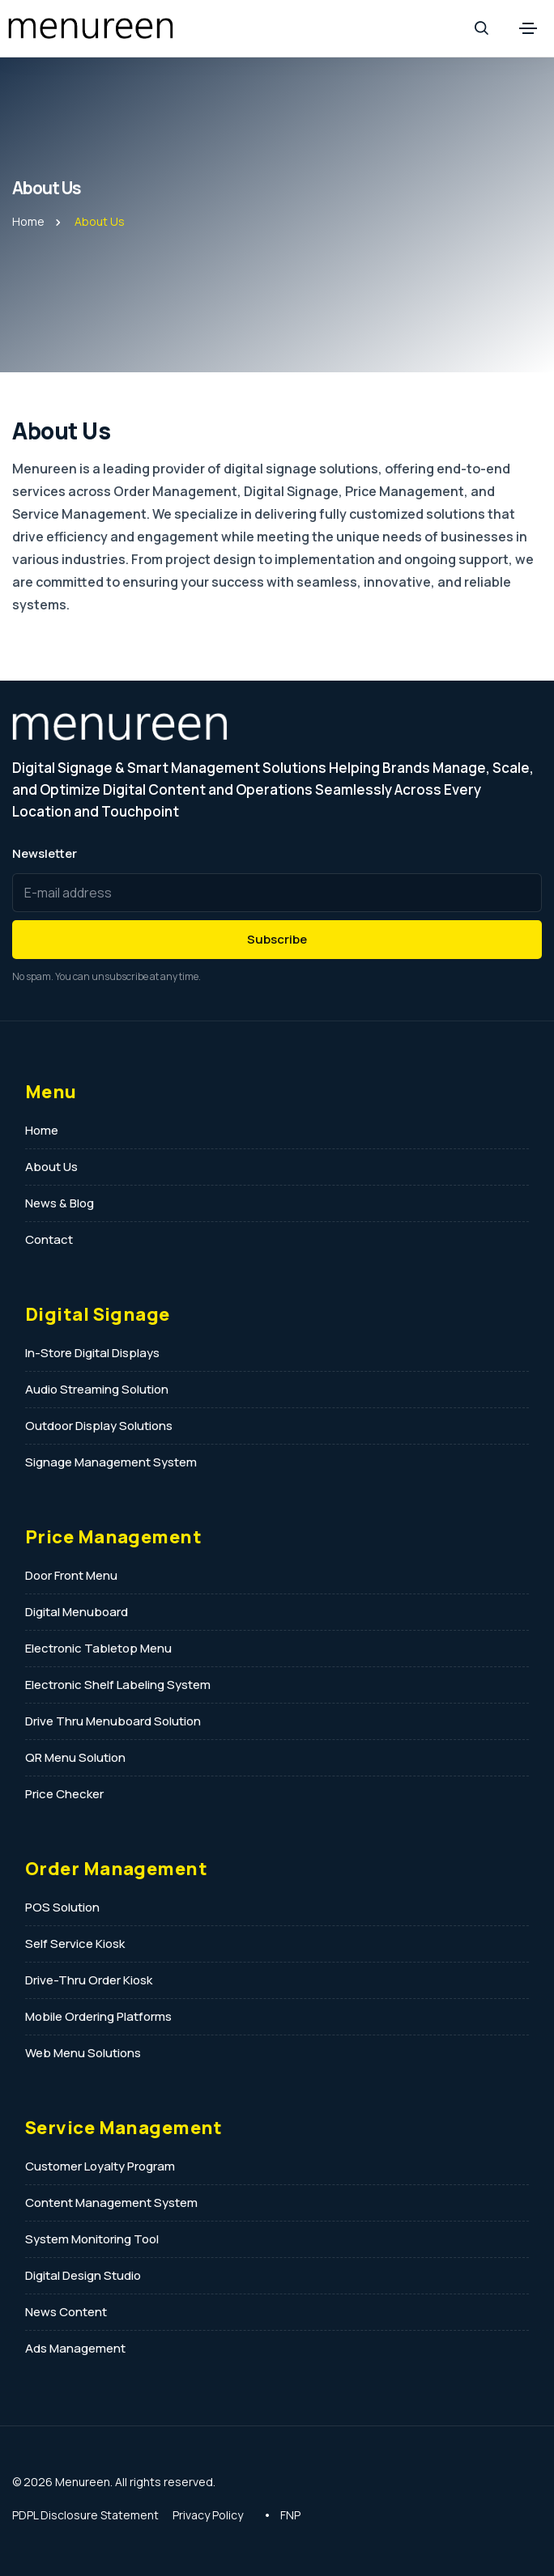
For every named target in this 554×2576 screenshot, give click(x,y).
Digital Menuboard (76, 1611)
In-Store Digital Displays (92, 1352)
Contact (49, 1239)
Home (28, 221)
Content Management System (111, 2202)
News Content (66, 2311)
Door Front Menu (71, 1575)
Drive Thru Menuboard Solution (113, 1720)
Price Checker (64, 1793)
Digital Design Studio (83, 2275)
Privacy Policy (208, 2515)
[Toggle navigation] (528, 28)
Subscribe (277, 939)
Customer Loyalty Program (100, 2166)
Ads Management (75, 2348)
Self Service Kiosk (75, 1943)
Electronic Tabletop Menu (98, 1648)
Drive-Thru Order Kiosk (88, 1979)
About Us (51, 1166)
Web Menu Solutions (83, 2052)
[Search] (481, 28)
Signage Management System (111, 1462)
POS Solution (62, 1907)
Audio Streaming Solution (96, 1389)
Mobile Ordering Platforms (98, 2016)
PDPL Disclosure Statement (85, 2515)
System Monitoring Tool (92, 2238)
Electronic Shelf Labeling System (118, 1684)
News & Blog (59, 1203)
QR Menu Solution (75, 1757)
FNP (290, 2515)
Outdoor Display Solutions (99, 1425)
